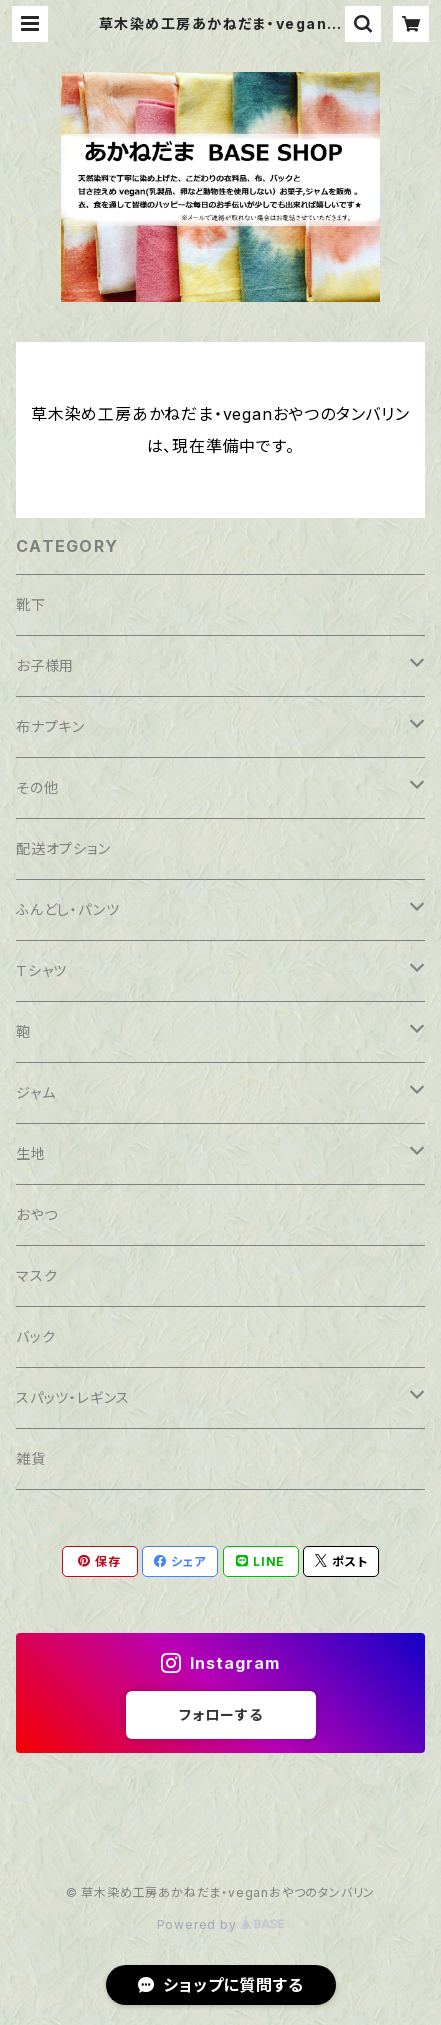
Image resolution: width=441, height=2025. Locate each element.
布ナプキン (50, 726)
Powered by (221, 1924)
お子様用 (45, 665)
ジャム (35, 1092)
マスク (36, 1275)
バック (35, 1336)
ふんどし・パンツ (67, 909)
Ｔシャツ (41, 970)
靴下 (31, 604)
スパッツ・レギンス (73, 1397)
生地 (31, 1153)
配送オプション (63, 848)
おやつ (36, 1214)
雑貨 (31, 1458)
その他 (37, 787)
